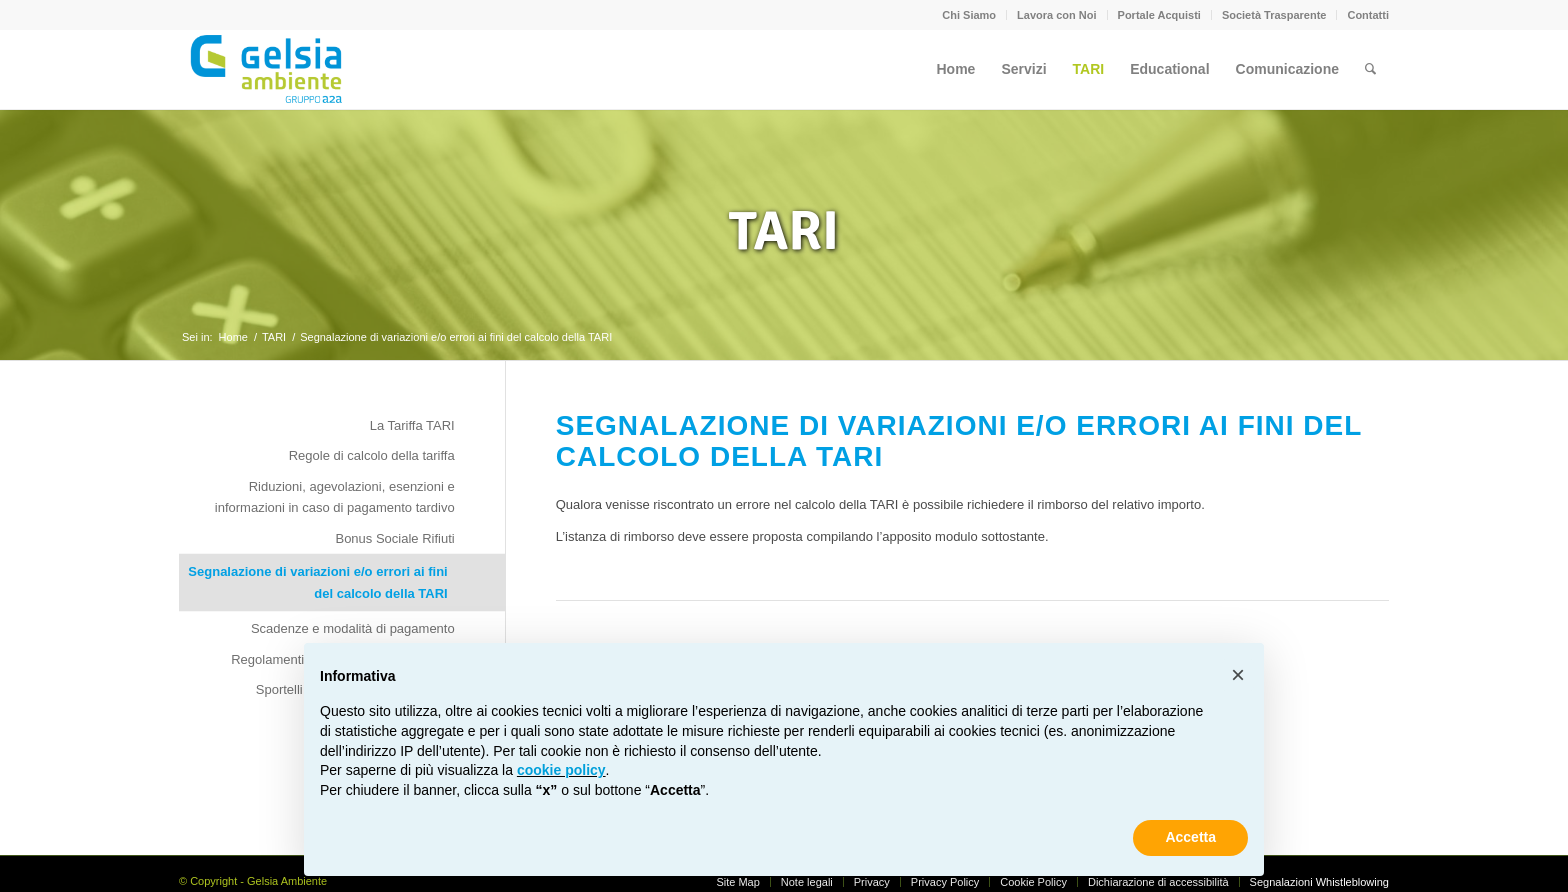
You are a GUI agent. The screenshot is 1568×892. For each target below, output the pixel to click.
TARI (784, 231)
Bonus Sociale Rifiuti (394, 538)
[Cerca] (1370, 69)
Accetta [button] (1190, 837)
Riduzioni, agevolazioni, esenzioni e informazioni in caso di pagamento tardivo (335, 497)
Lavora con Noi (1056, 15)
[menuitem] (969, 15)
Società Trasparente (1274, 15)
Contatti (1368, 15)
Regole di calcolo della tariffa (372, 455)
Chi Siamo (969, 15)
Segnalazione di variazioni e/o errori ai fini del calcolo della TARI (317, 582)
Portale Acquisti (1159, 15)
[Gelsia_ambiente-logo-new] (269, 69)
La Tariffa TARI (412, 425)
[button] (1238, 675)
